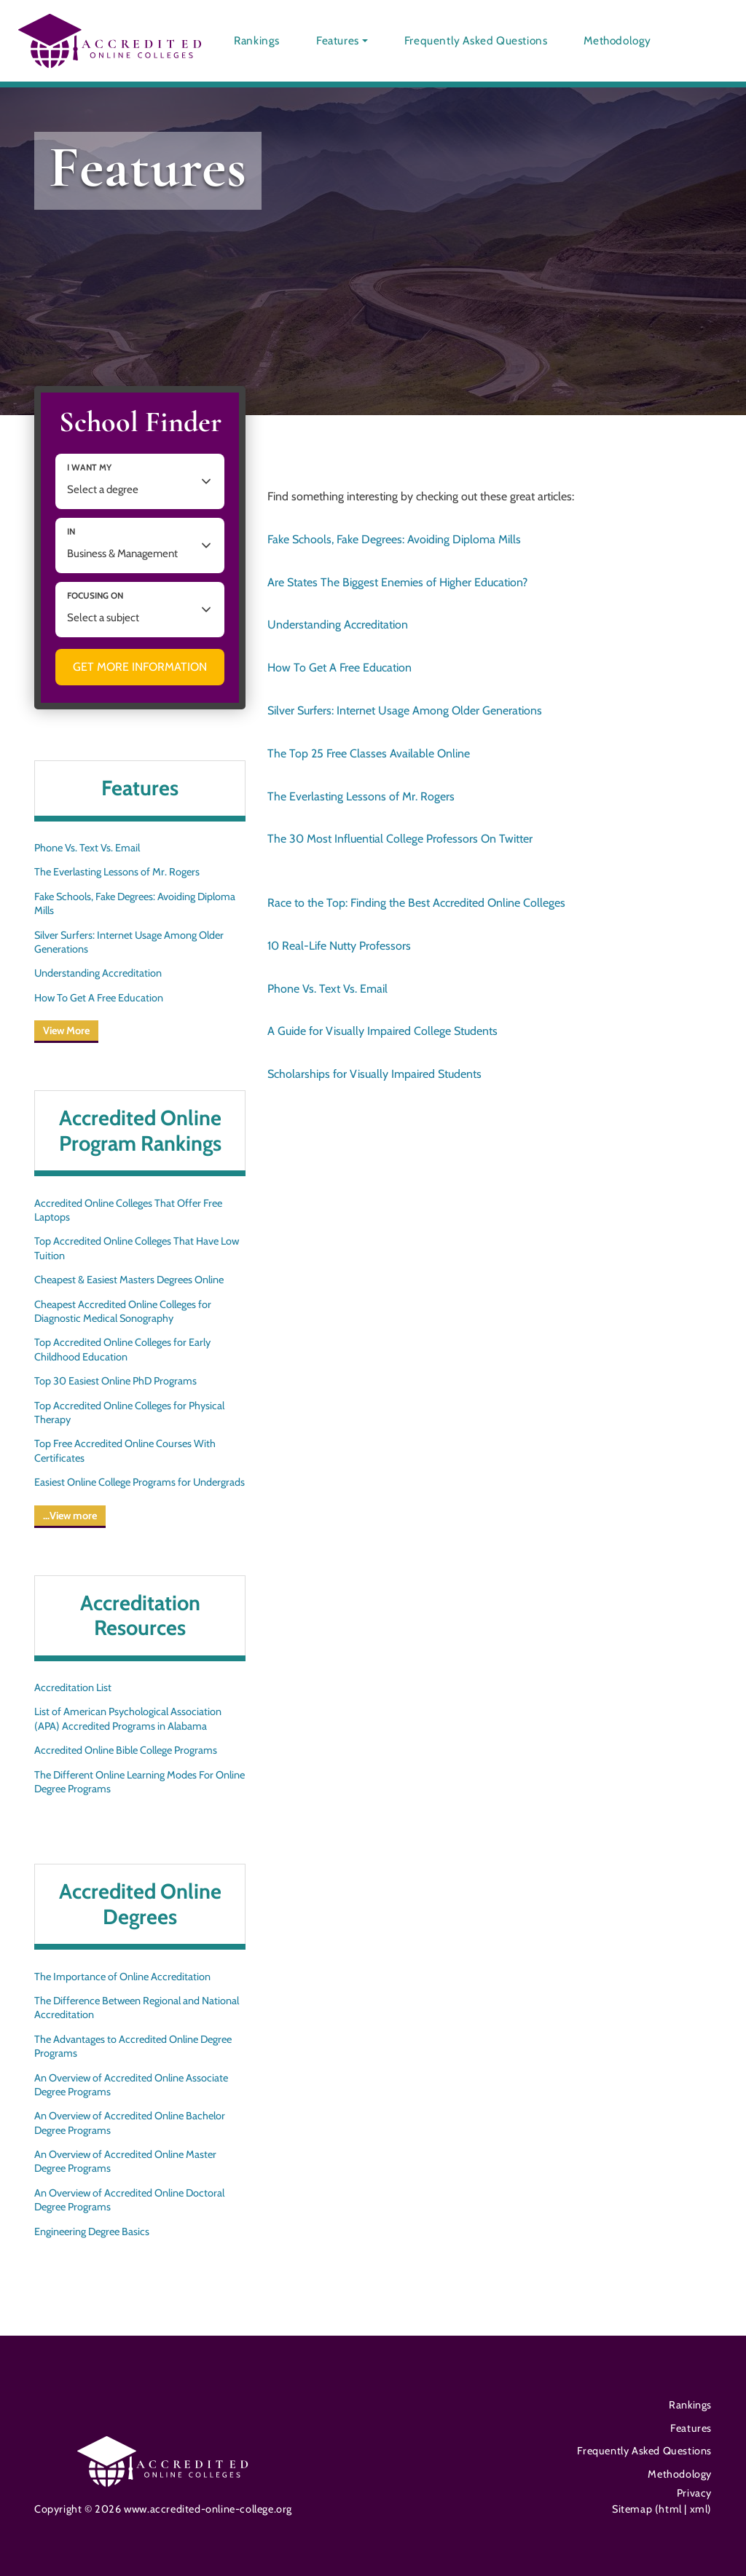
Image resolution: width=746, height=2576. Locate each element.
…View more (70, 1515)
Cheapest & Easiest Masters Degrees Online (129, 1279)
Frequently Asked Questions (476, 40)
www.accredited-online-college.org (208, 2509)
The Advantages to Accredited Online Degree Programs (133, 2046)
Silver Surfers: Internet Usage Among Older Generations (129, 942)
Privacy (694, 2493)
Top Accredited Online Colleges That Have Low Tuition (136, 1247)
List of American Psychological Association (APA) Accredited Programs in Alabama (127, 1718)
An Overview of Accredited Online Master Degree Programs (125, 2161)
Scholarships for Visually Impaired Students (374, 1074)
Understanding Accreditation (98, 973)
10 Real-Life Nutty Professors (339, 946)
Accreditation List (72, 1687)
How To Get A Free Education (98, 997)
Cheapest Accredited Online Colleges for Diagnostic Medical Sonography (122, 1311)
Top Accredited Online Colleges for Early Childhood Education (122, 1349)
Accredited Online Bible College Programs (125, 1750)
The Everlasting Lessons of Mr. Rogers (117, 871)
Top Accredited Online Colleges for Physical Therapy (129, 1412)
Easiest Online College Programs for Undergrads (139, 1482)
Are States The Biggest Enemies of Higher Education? (397, 582)
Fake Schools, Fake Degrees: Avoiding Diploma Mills (134, 903)
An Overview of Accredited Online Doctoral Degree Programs (129, 2199)
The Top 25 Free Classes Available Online (368, 753)
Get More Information (140, 667)
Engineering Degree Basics (91, 2231)
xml (697, 2509)
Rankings (257, 40)
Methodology (617, 40)
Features (337, 40)
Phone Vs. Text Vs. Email (87, 847)
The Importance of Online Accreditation (122, 1976)
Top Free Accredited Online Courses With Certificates (125, 1450)
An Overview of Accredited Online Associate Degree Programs (131, 2084)
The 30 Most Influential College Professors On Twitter (400, 839)
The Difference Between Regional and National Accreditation (136, 2007)
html (671, 2509)
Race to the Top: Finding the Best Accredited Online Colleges (416, 903)
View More (66, 1030)
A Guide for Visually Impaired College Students (382, 1031)
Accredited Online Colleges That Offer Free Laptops (128, 1210)
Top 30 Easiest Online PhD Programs (115, 1380)
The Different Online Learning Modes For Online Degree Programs (139, 1781)
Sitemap (633, 2509)
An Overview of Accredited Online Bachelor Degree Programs (129, 2122)
